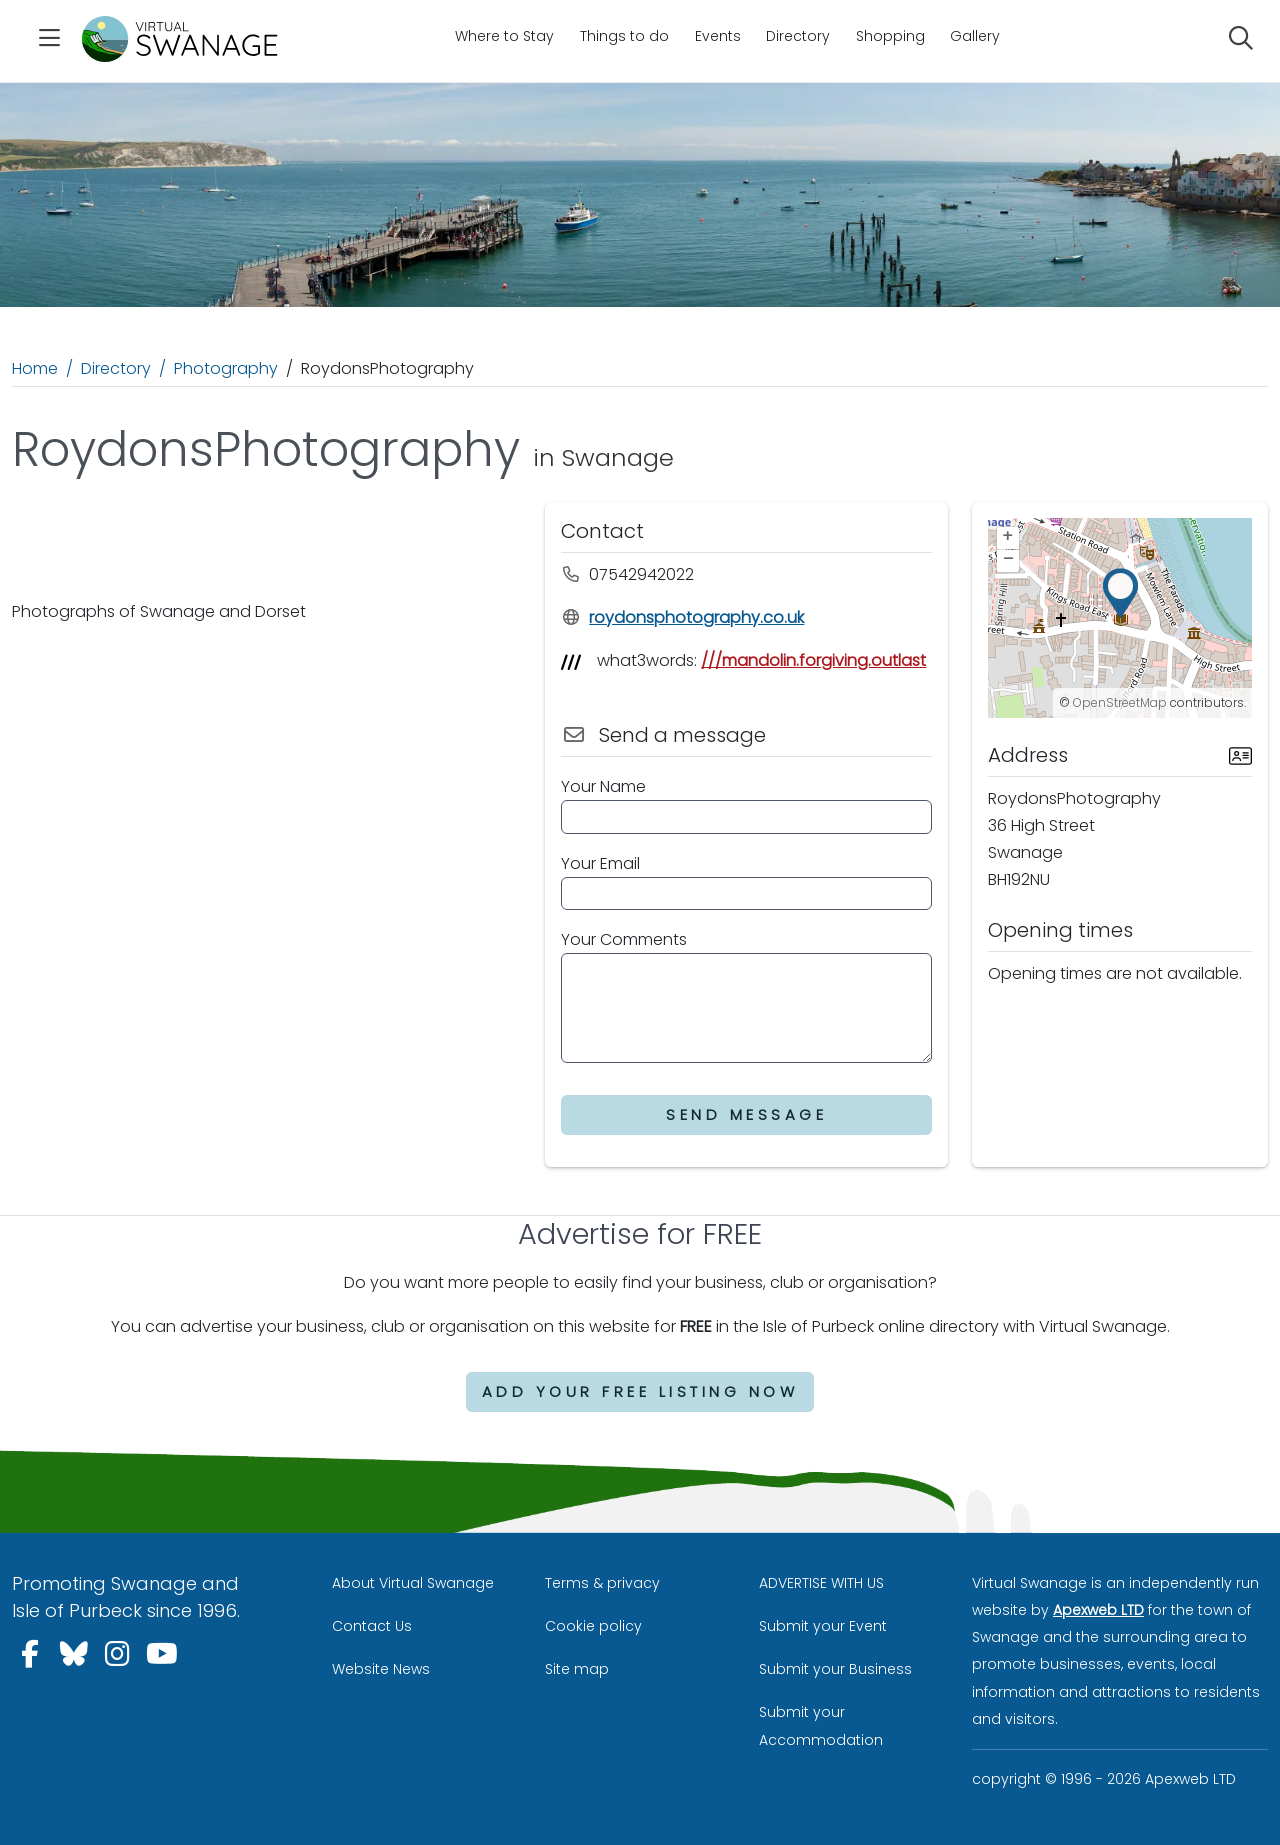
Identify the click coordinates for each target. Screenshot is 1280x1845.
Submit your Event (823, 1626)
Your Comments (624, 939)
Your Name (603, 786)
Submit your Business (835, 1669)
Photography (226, 368)
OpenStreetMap (1120, 702)
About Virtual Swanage (413, 1583)
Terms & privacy (602, 1583)
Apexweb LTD (1098, 1610)
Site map (577, 1669)
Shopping (890, 36)
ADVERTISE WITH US (821, 1583)
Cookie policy (593, 1626)
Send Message (746, 1114)
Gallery (975, 36)
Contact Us (372, 1626)
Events (718, 36)
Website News (381, 1669)
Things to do (624, 36)
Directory (798, 36)
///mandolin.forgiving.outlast (813, 660)
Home (35, 368)
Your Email (600, 863)
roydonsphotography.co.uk (682, 617)
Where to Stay (504, 36)
